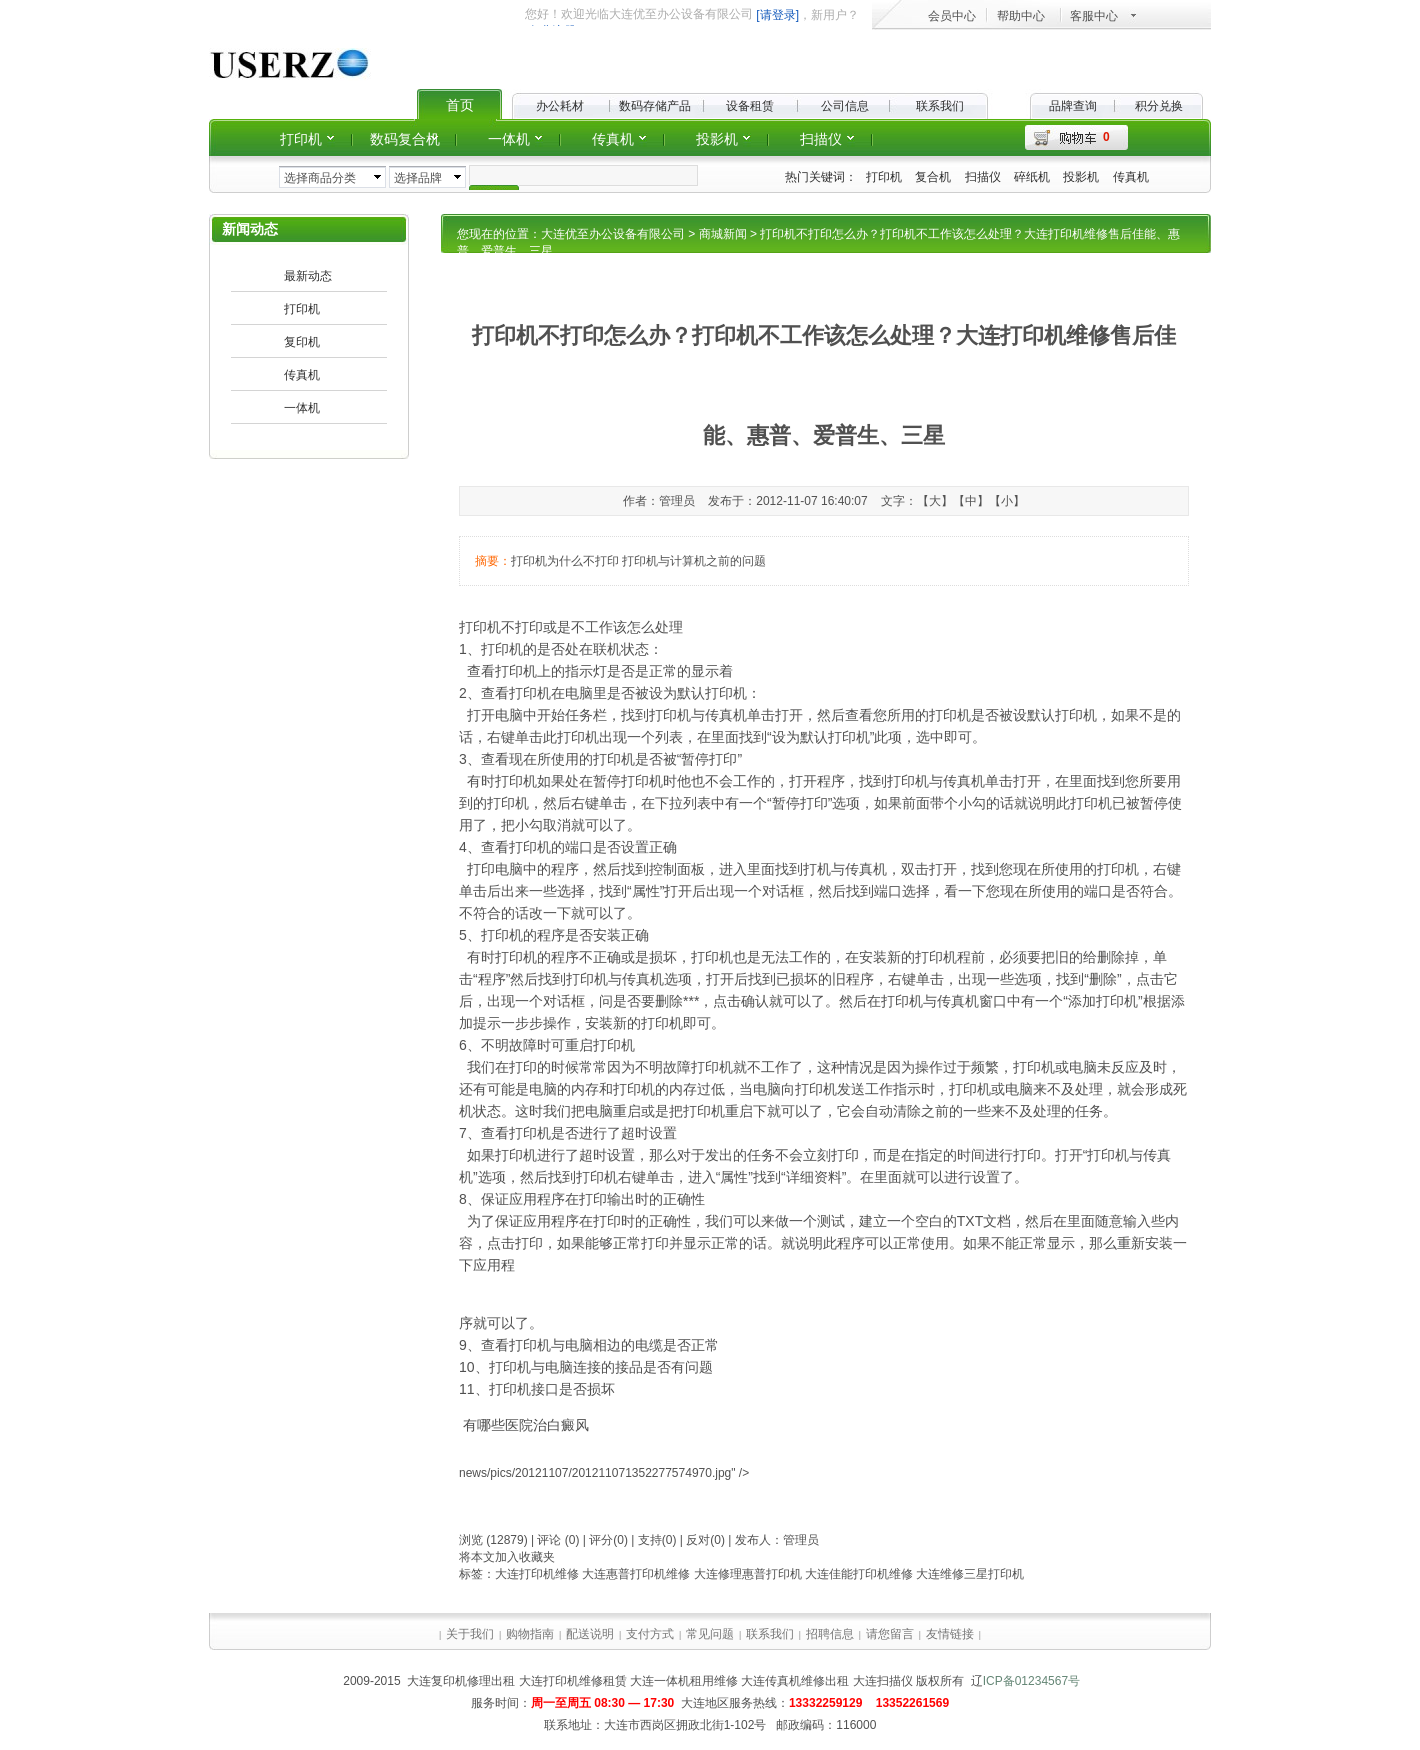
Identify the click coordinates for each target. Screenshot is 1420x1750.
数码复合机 (405, 139)
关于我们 (470, 1634)
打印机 (884, 177)
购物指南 (530, 1634)
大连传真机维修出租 (795, 1681)
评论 (549, 1540)
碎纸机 (1032, 177)
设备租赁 (750, 106)
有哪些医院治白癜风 (526, 1425)
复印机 (302, 342)
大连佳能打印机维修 (859, 1574)
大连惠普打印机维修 (636, 1574)
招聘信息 (830, 1634)
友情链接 (950, 1634)
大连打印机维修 (537, 1574)
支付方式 (650, 1634)
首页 (460, 105)
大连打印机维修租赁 (573, 1681)
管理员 (801, 1540)
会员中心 (952, 16)
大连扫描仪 (883, 1681)
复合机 (933, 177)
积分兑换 (1159, 106)
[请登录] (777, 15)
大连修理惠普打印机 (748, 1574)
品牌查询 (1073, 106)
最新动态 (308, 276)
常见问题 (710, 1634)
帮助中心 (1021, 16)
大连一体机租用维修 (684, 1681)
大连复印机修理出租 (461, 1681)
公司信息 (845, 106)
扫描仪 (983, 177)
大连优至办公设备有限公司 (613, 234)
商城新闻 (723, 234)
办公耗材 (560, 106)
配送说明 (590, 1634)
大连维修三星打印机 (970, 1574)
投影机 (1081, 177)
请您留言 (890, 1634)
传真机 (1131, 177)
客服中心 (1094, 16)
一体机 (509, 139)
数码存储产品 (655, 106)
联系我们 (940, 106)
